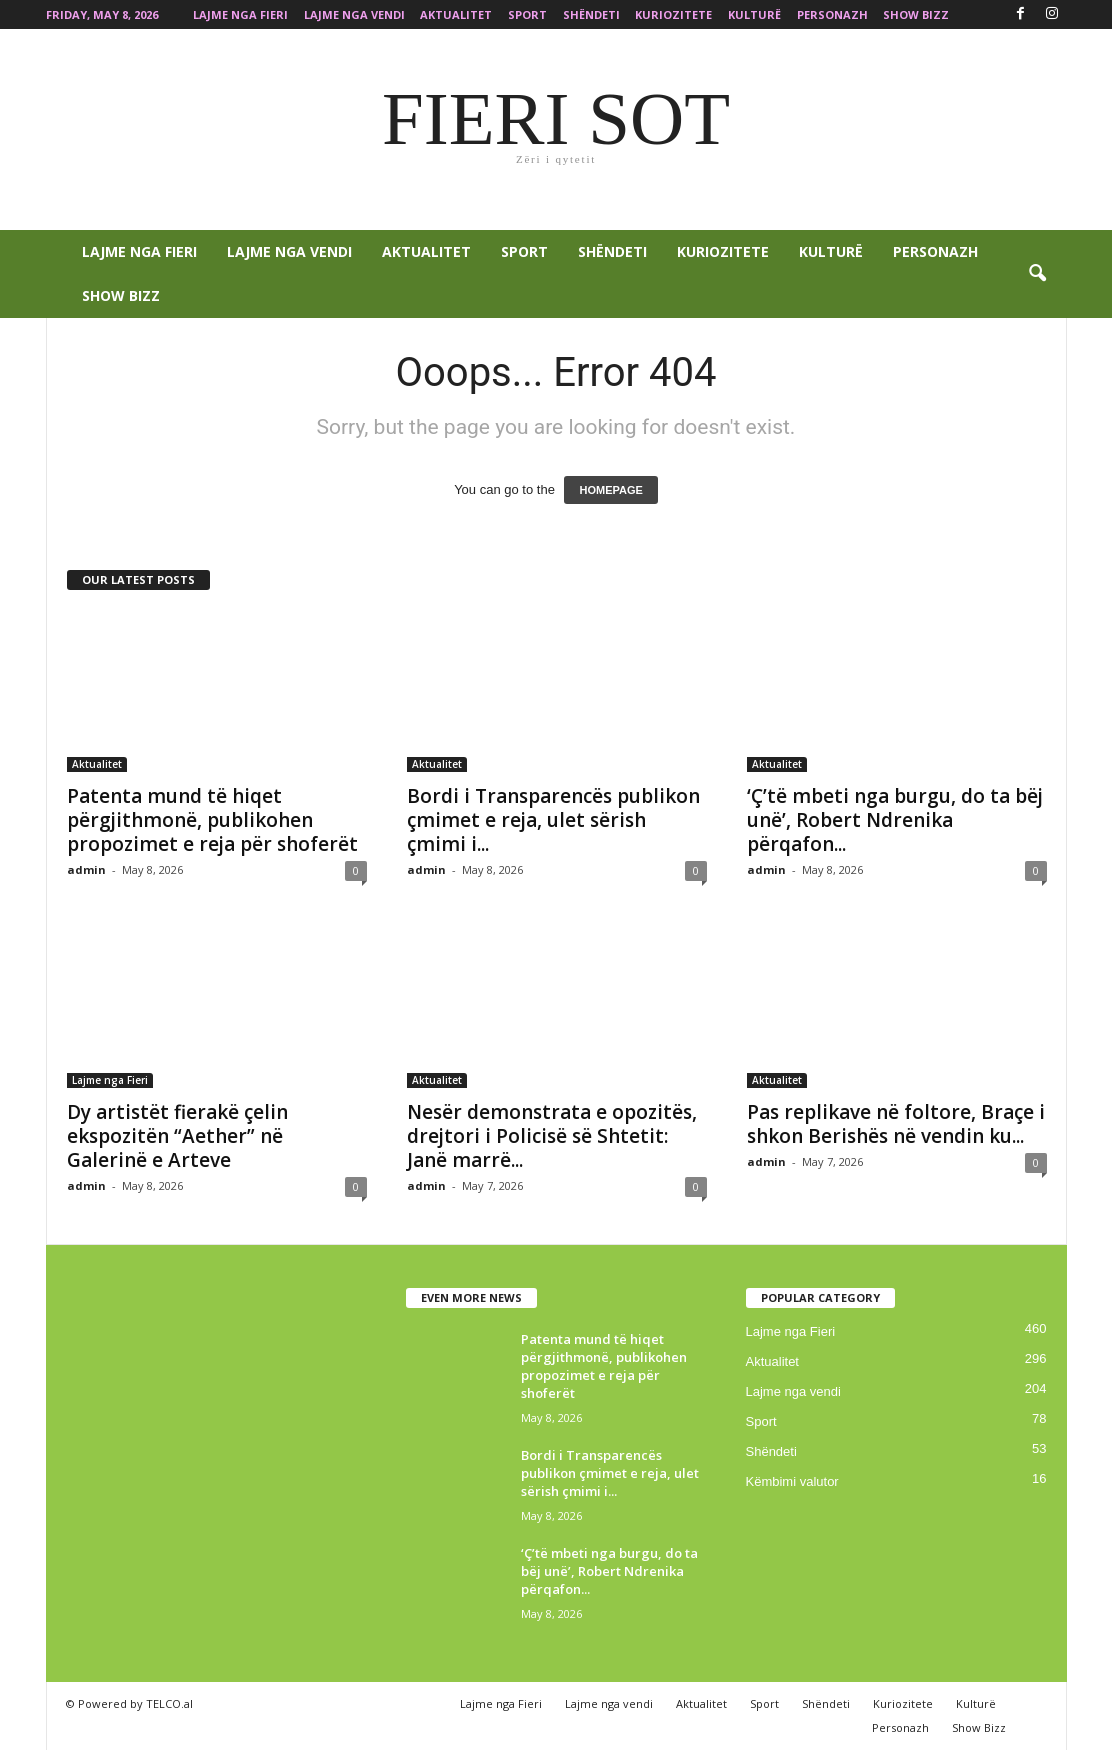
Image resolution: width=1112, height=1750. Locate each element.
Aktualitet (456, 14)
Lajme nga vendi (354, 14)
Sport (527, 14)
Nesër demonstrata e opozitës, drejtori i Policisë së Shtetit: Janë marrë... (552, 1136)
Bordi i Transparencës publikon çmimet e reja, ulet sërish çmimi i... (553, 820)
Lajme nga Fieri (240, 14)
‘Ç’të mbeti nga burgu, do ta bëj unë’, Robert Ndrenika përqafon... (895, 820)
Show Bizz (916, 14)
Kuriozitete (673, 14)
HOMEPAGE (610, 490)
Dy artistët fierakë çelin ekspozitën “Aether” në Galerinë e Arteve (177, 1136)
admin (86, 869)
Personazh (832, 14)
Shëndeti (591, 14)
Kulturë (754, 14)
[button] (1037, 274)
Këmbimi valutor (792, 1481)
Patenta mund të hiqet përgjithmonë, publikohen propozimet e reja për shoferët (212, 820)
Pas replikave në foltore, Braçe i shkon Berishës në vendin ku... (896, 1124)
